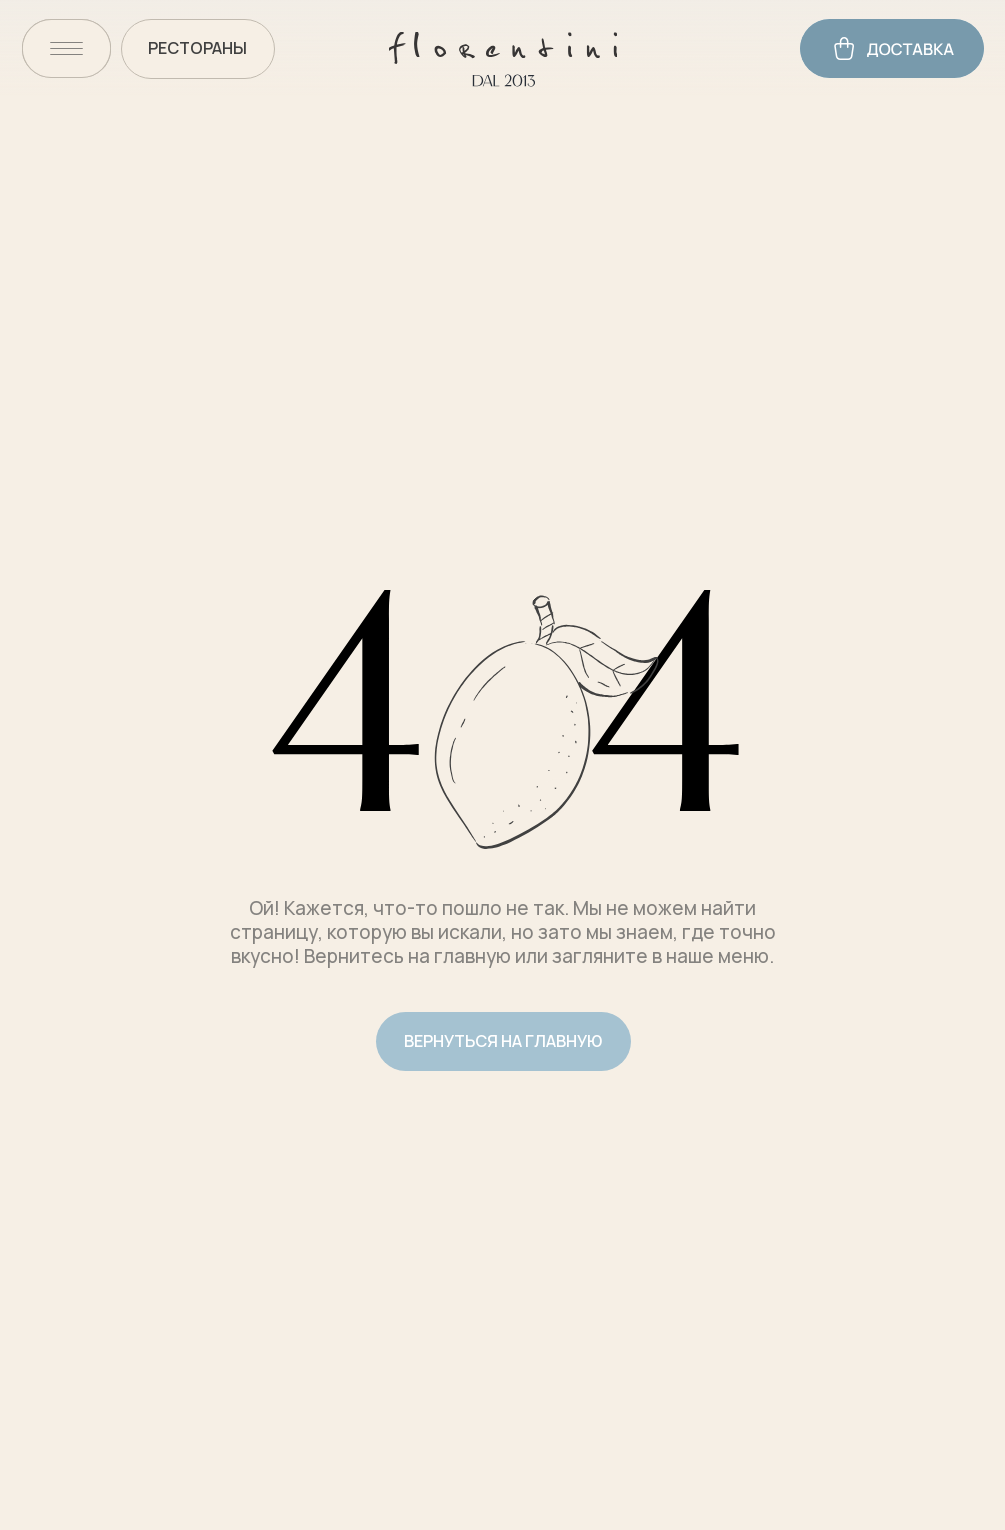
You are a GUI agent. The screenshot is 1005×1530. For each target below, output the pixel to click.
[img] (66, 48)
